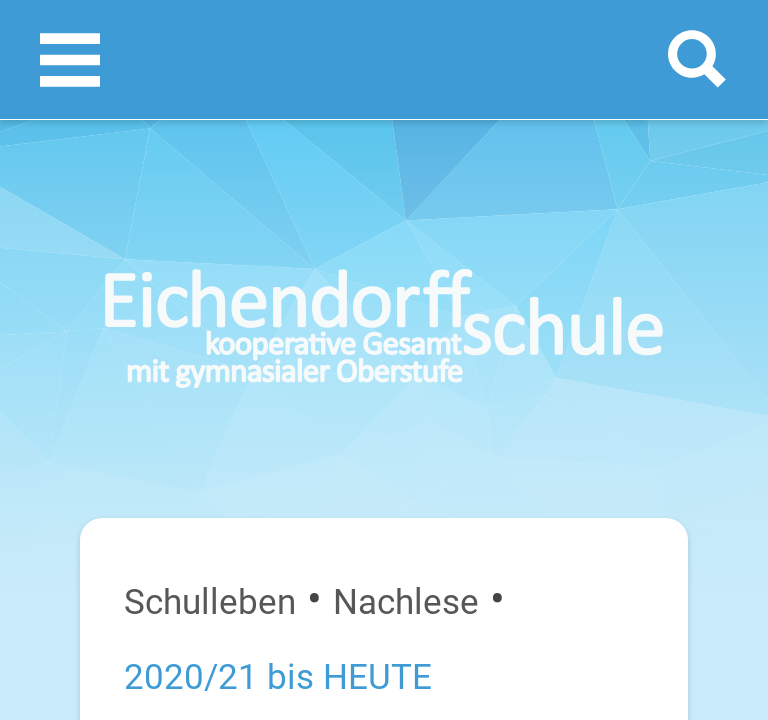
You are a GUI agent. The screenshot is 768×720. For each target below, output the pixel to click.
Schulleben (210, 602)
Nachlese (406, 602)
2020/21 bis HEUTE (278, 677)
